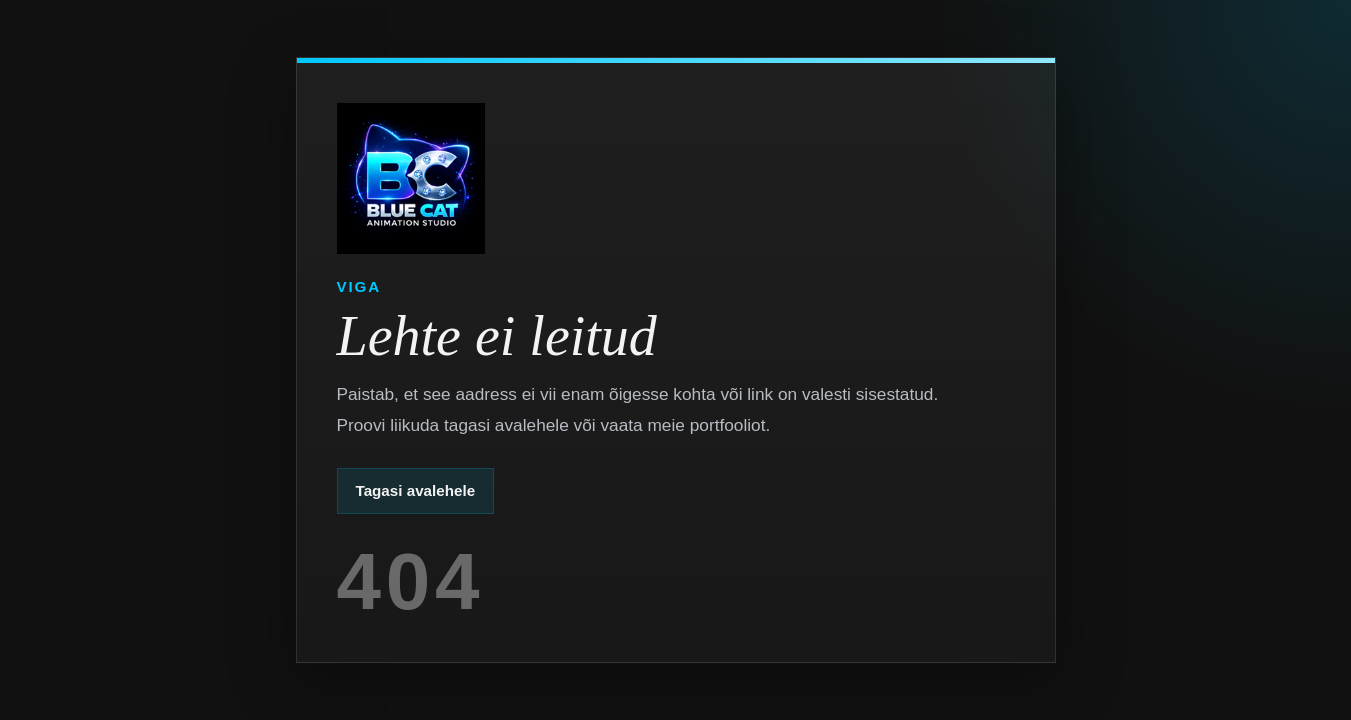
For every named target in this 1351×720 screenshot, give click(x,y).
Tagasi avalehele (416, 490)
